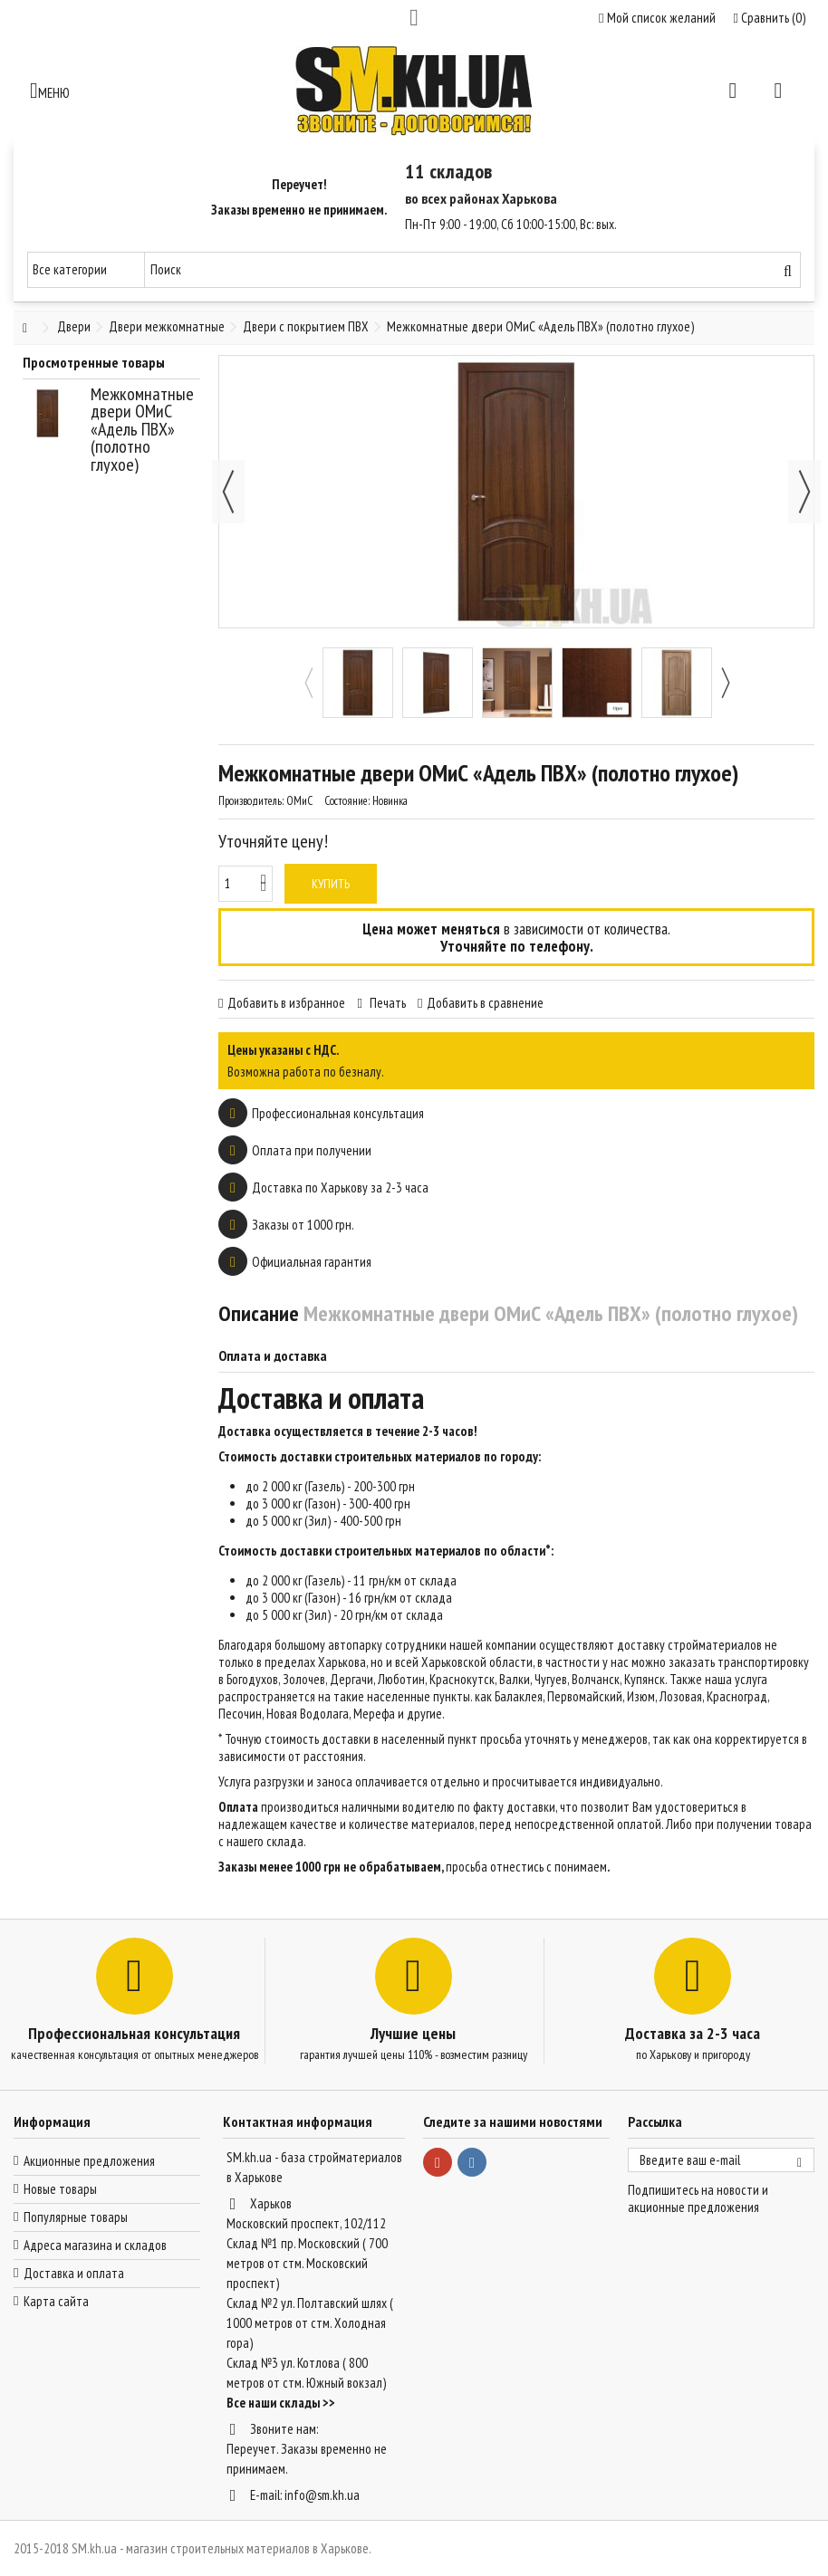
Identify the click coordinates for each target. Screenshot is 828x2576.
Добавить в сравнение (485, 1002)
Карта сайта (56, 2301)
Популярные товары (76, 2217)
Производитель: (251, 801)
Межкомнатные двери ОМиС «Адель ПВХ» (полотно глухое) (142, 429)
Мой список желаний (657, 17)
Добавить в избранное (286, 1002)
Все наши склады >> (280, 2402)
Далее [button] (804, 491)
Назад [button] (228, 491)
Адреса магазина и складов (95, 2245)
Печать (386, 1002)
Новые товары (60, 2189)
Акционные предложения (89, 2160)
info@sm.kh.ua (322, 2495)
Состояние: (347, 801)
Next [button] (725, 682)
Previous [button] (308, 682)
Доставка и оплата (74, 2273)
